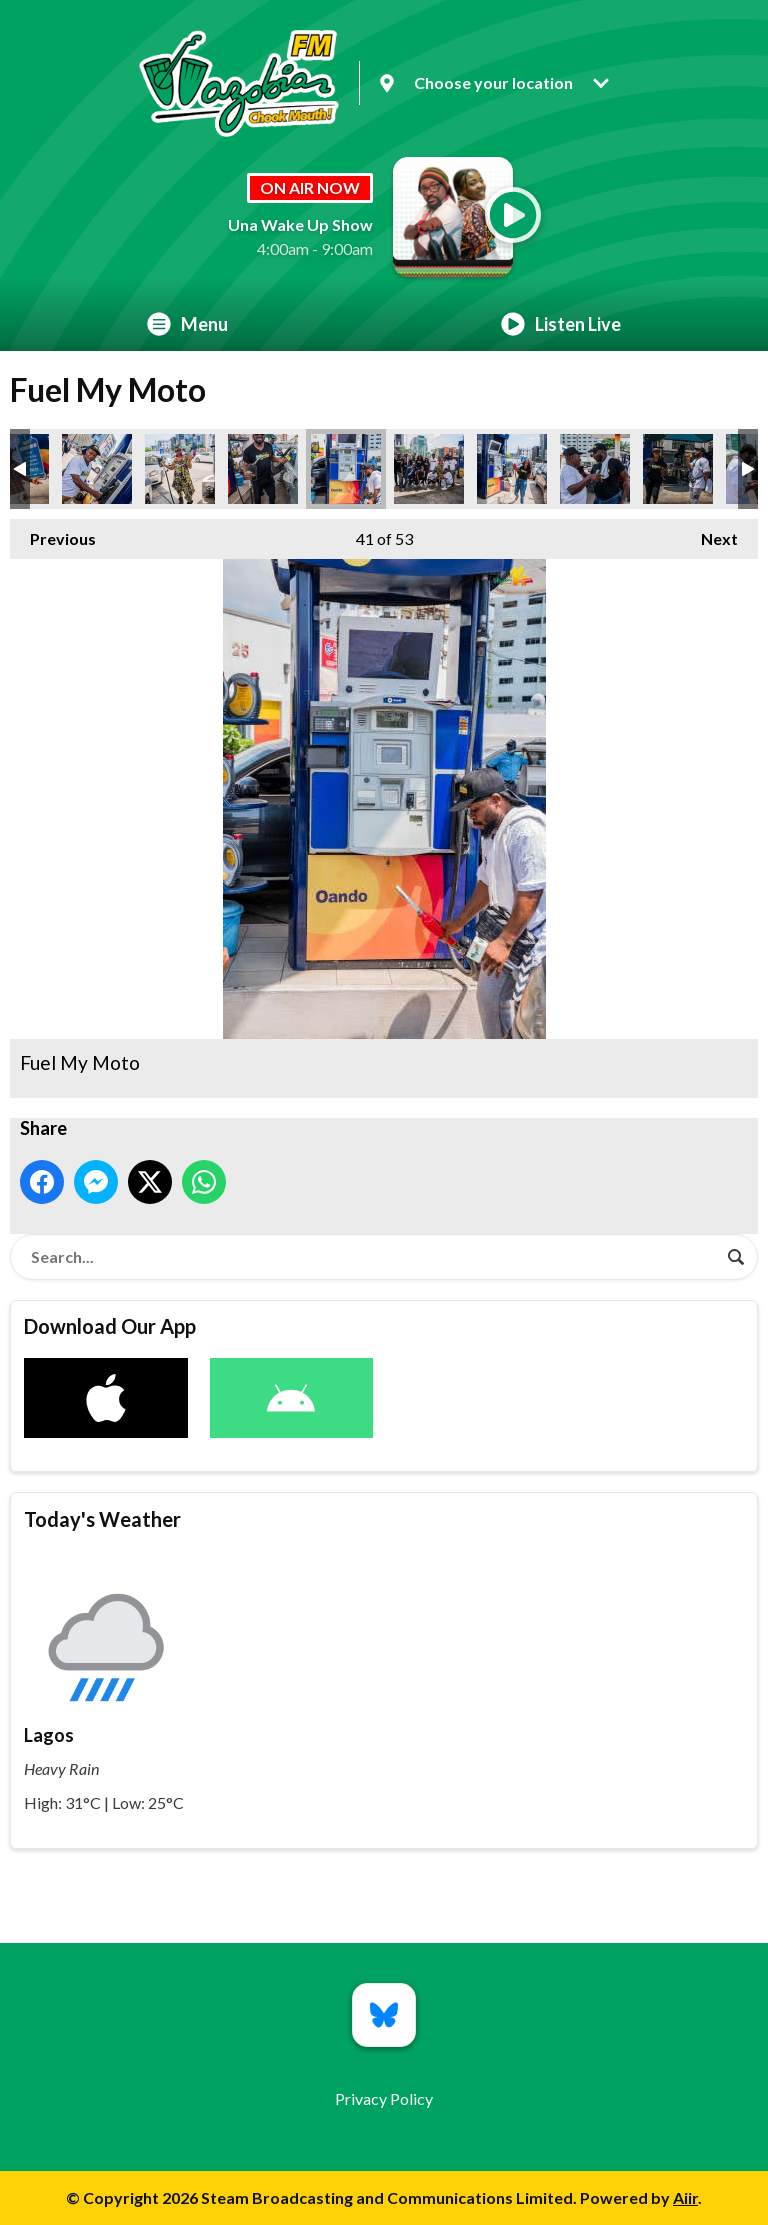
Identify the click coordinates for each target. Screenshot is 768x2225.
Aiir (685, 2197)
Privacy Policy (384, 2098)
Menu (187, 324)
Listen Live (561, 324)
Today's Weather (102, 1519)
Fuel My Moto (97, 469)
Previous (53, 533)
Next (709, 533)
